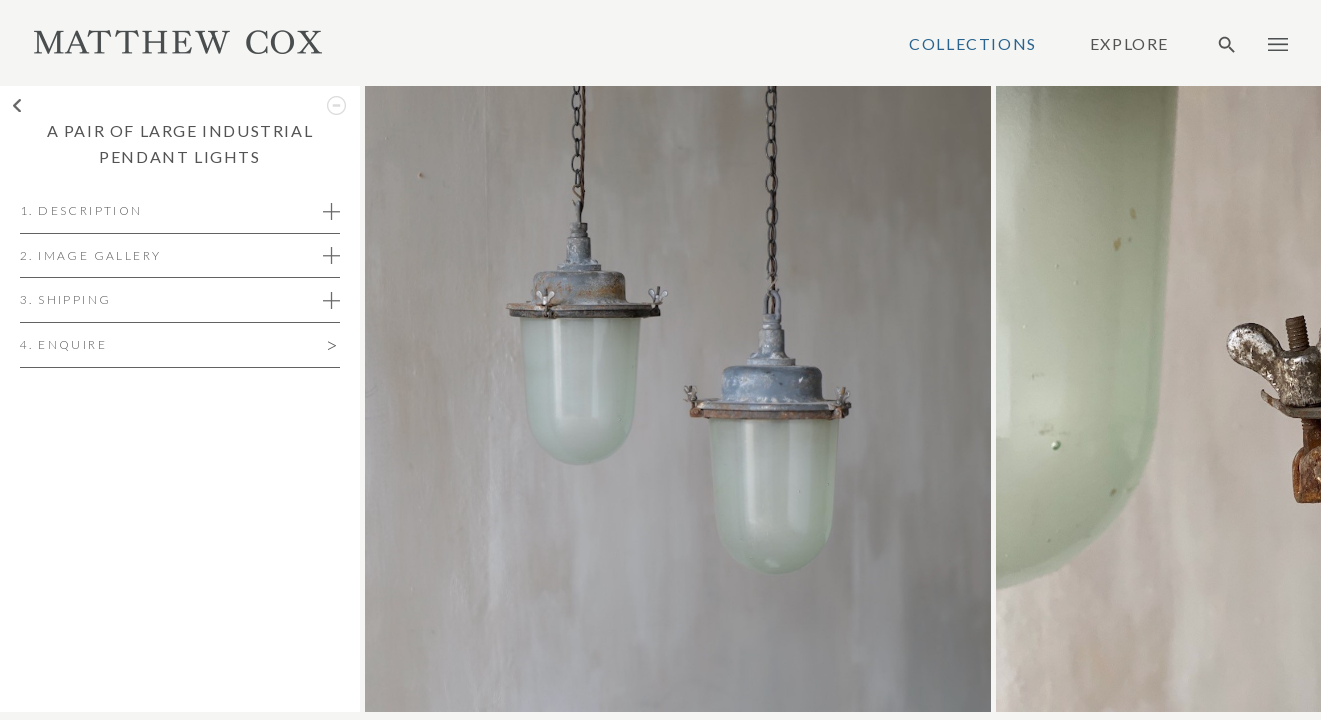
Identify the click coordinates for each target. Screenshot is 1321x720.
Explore (1129, 44)
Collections (973, 44)
